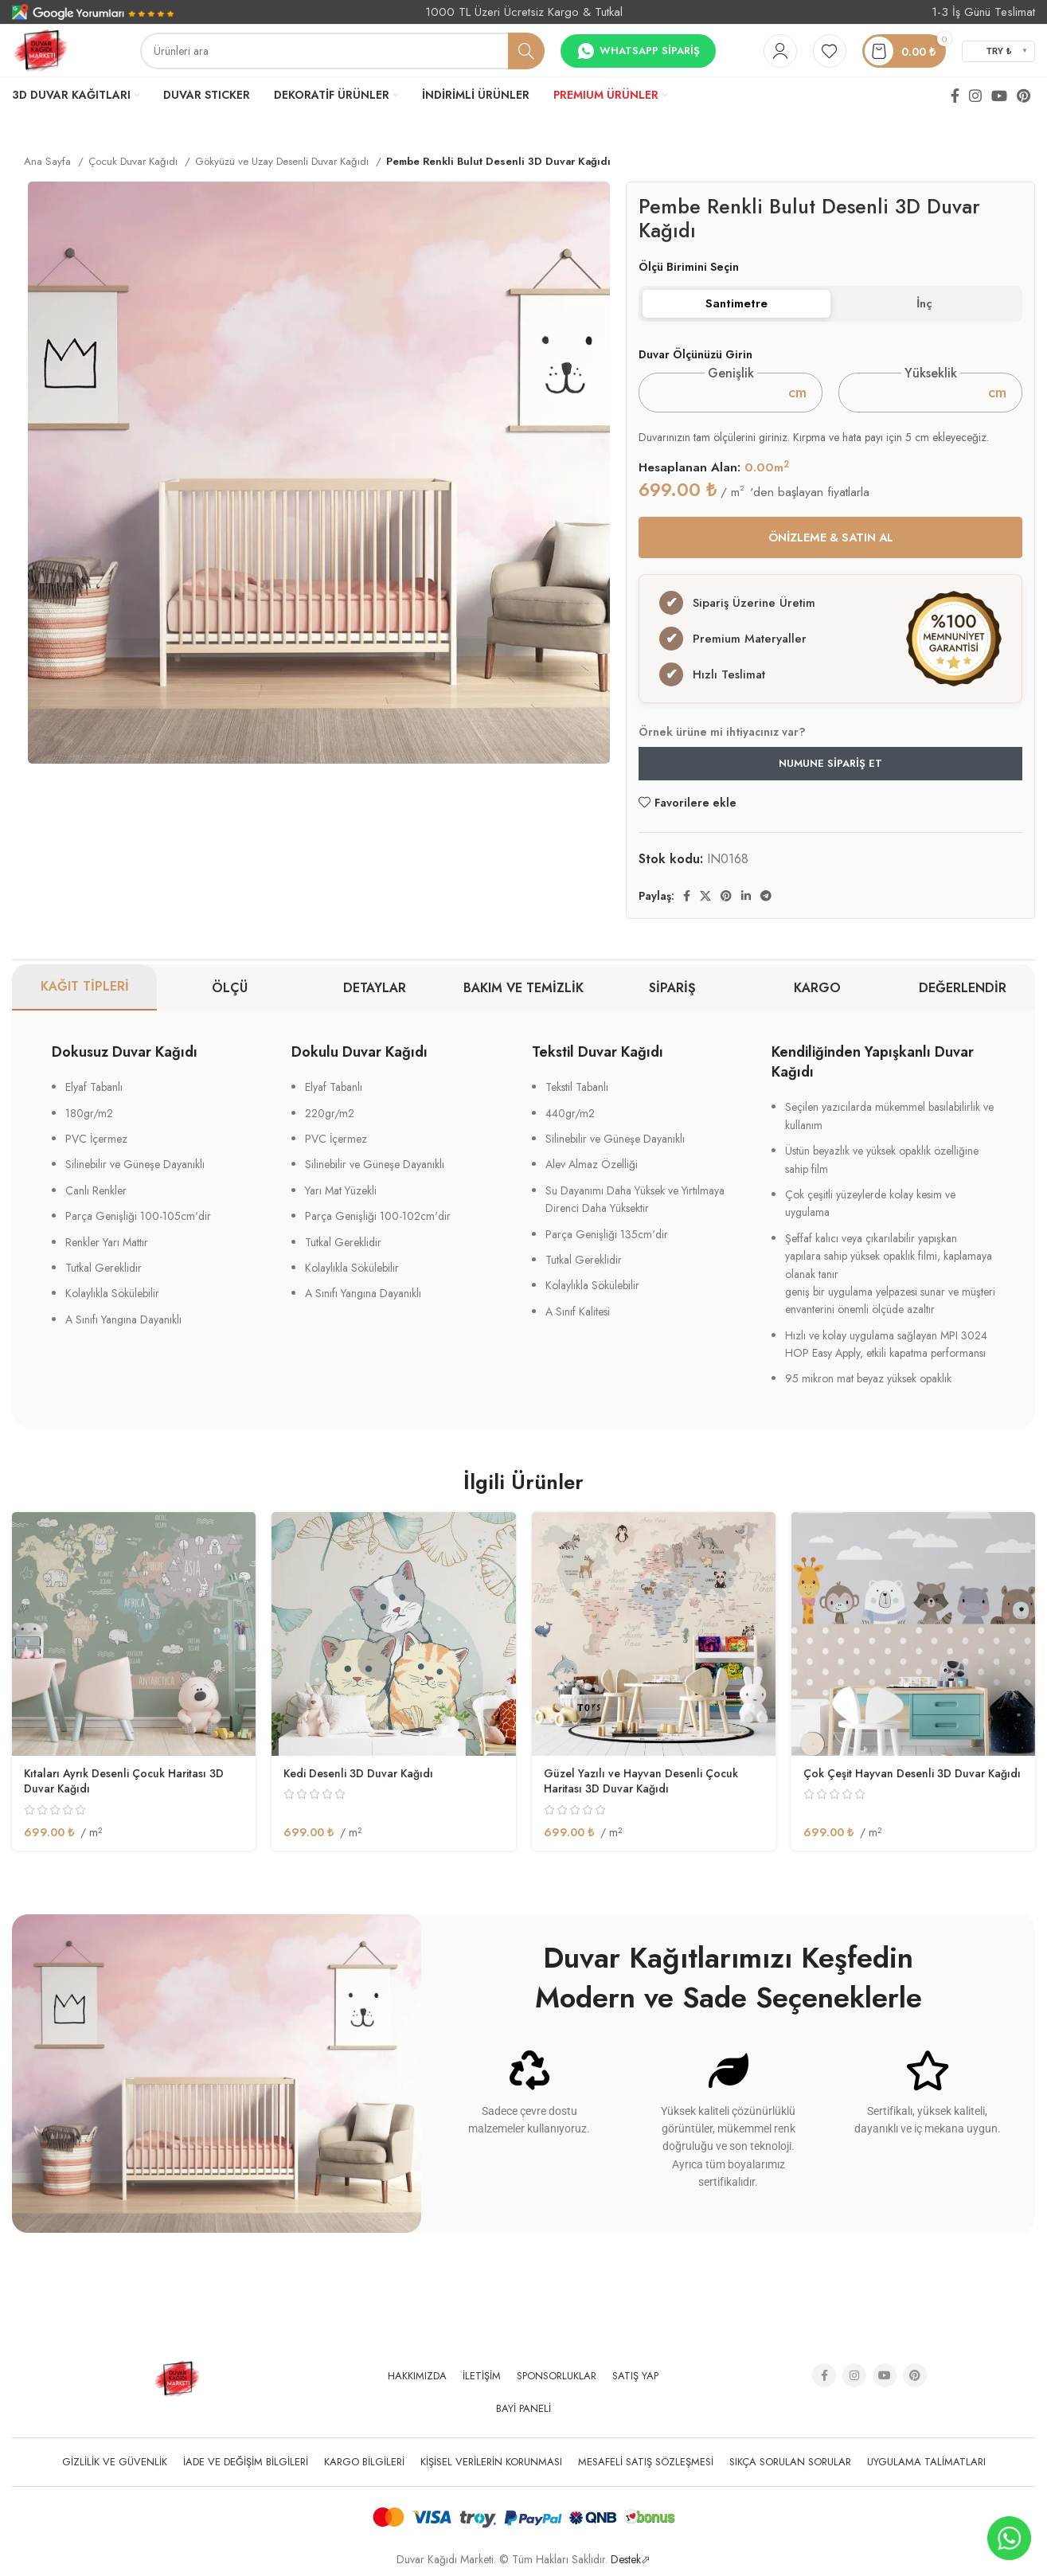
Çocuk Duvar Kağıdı (134, 161)
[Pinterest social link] (1023, 95)
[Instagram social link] (975, 95)
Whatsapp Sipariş (638, 51)
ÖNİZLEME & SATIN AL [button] (830, 537)
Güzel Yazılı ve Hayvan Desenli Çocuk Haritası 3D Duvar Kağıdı (641, 1781)
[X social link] (705, 895)
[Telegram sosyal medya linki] (766, 895)
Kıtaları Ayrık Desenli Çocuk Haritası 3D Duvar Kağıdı (124, 1781)
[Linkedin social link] (746, 895)
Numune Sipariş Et (830, 763)
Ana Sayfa (49, 161)
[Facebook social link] (955, 95)
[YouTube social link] (999, 95)
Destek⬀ (630, 2559)
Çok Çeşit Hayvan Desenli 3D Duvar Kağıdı (912, 1773)
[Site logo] (40, 49)
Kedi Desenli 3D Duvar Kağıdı (358, 1773)
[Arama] (342, 51)
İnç (924, 303)
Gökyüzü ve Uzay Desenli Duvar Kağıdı (283, 161)
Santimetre (736, 303)
